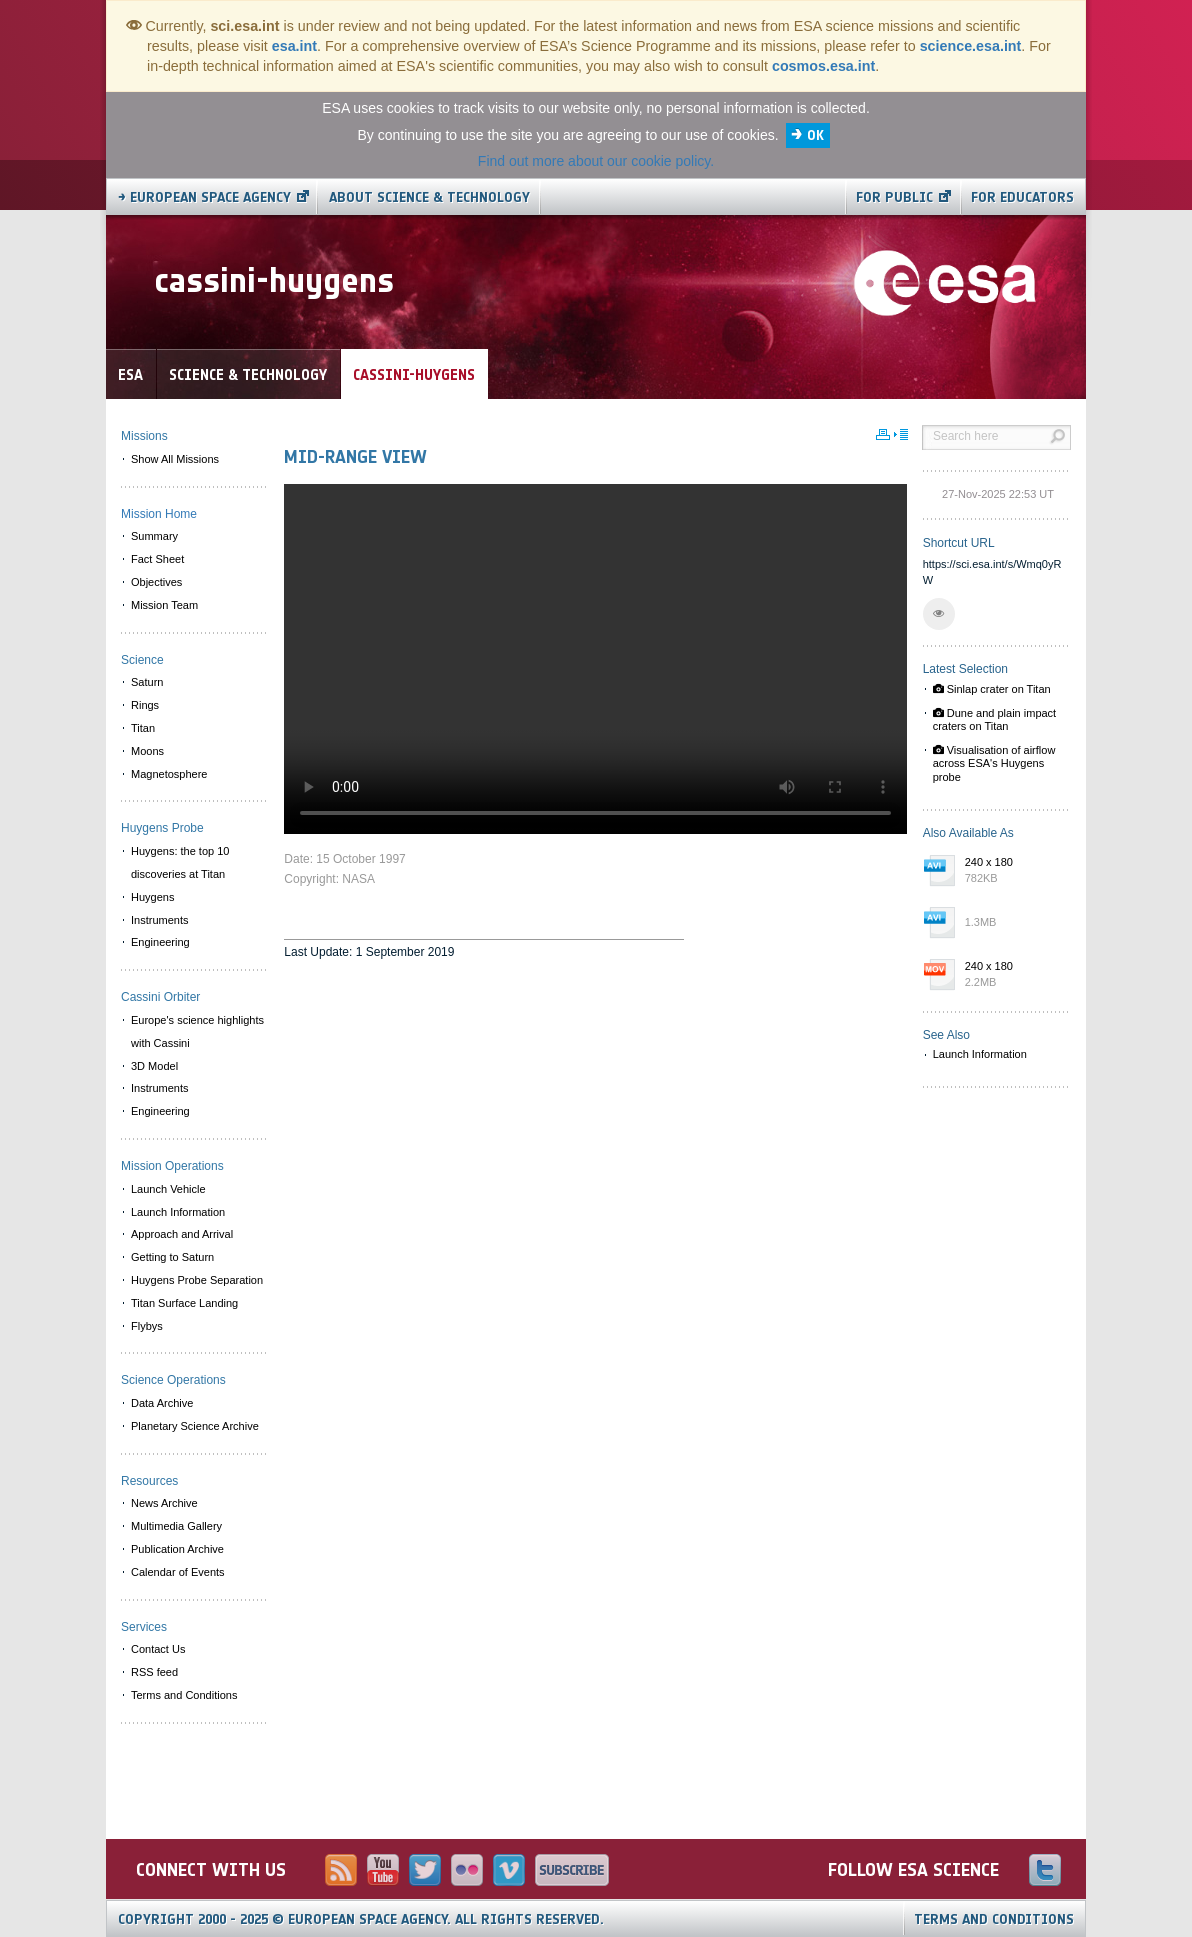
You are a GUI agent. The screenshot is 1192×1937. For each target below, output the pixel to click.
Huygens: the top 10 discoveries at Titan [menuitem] (180, 862)
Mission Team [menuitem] (164, 605)
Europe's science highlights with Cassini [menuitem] (197, 1031)
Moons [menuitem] (147, 751)
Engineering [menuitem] (160, 942)
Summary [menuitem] (154, 536)
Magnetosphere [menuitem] (169, 774)
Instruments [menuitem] (159, 920)
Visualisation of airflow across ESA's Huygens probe (994, 763)
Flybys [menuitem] (147, 1326)
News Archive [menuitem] (164, 1503)
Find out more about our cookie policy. (596, 161)
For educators (1022, 197)
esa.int (294, 46)
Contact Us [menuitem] (158, 1649)
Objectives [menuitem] (156, 582)
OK (815, 135)
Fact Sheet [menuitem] (157, 559)
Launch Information (980, 1054)
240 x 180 (1013, 871)
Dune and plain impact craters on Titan (995, 719)
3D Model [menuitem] (154, 1066)
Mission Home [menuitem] (159, 514)
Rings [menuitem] (145, 705)
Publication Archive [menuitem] (177, 1549)
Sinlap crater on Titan (992, 689)
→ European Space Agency (204, 197)
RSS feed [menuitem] (154, 1672)
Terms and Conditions (994, 1919)
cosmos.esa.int (823, 66)
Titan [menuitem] (143, 728)
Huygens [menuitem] (152, 897)
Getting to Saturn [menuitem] (172, 1257)
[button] (939, 614)
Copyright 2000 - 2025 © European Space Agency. (361, 1919)
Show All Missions (175, 459)
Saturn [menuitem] (147, 682)
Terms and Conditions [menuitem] (184, 1695)
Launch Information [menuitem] (178, 1212)
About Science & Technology (429, 197)
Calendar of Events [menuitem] (178, 1572)
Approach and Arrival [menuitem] (182, 1234)
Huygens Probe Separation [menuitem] (197, 1280)
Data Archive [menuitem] (162, 1403)
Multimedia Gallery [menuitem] (176, 1526)
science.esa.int (971, 46)
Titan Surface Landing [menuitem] (184, 1303)
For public (894, 197)
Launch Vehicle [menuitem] (168, 1189)
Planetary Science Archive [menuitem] (195, 1426)
